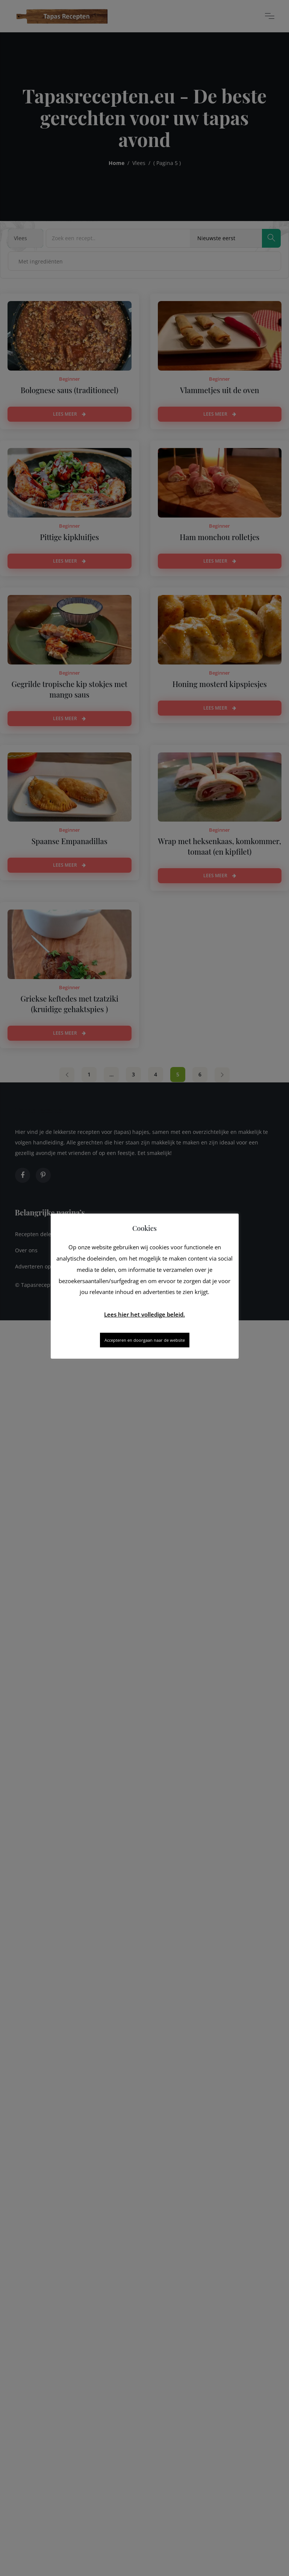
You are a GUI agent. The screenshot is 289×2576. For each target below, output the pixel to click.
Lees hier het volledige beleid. (144, 1314)
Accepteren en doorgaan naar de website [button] (144, 1340)
